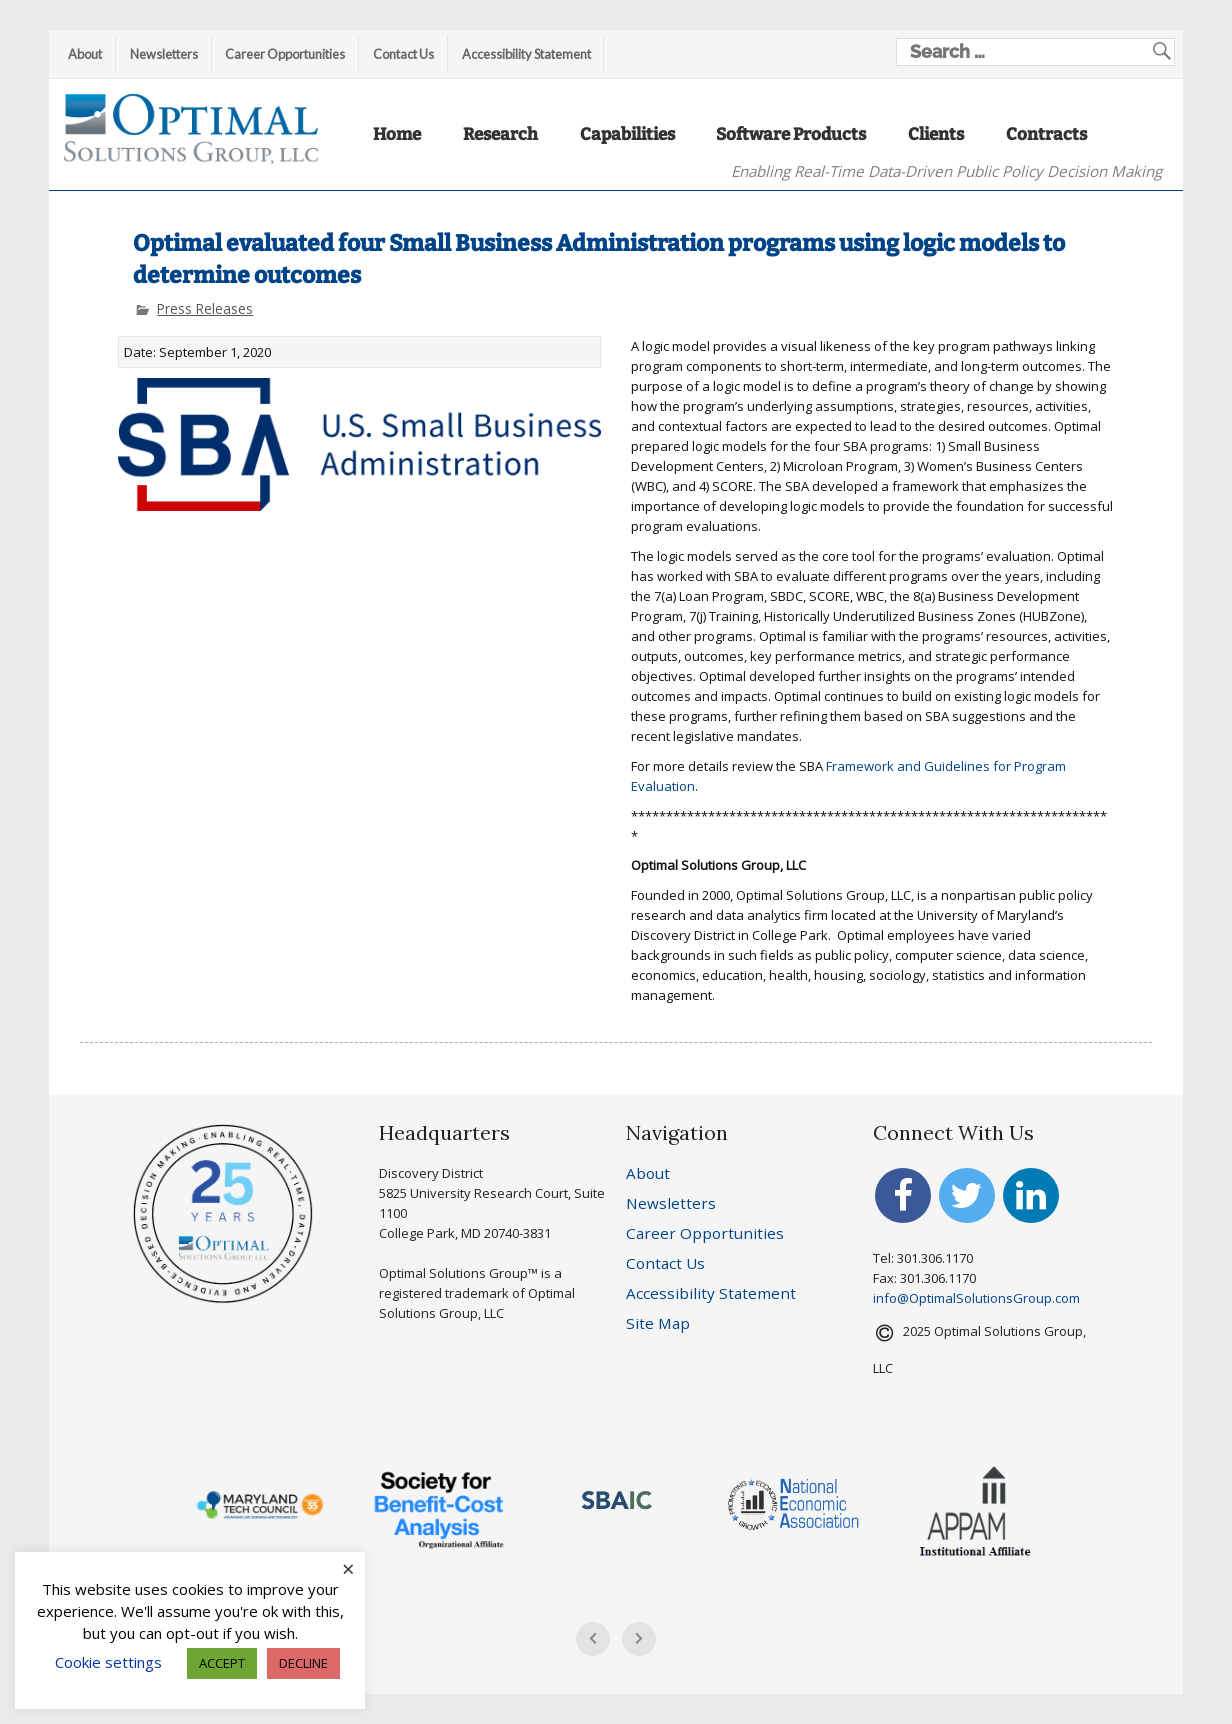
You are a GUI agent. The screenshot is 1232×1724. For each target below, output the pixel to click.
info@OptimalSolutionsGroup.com (976, 1298)
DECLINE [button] (303, 1663)
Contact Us (403, 54)
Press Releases (205, 308)
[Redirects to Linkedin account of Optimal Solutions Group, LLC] (1031, 1202)
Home (397, 134)
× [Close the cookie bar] (348, 1568)
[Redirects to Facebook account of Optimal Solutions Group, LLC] (903, 1202)
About (85, 54)
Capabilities (627, 134)
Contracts (1046, 134)
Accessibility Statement (526, 54)
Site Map (658, 1323)
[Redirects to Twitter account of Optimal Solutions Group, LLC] (967, 1202)
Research (500, 134)
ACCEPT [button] (222, 1663)
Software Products (791, 134)
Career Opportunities (285, 54)
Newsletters (164, 54)
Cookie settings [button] (108, 1662)
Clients (936, 134)
